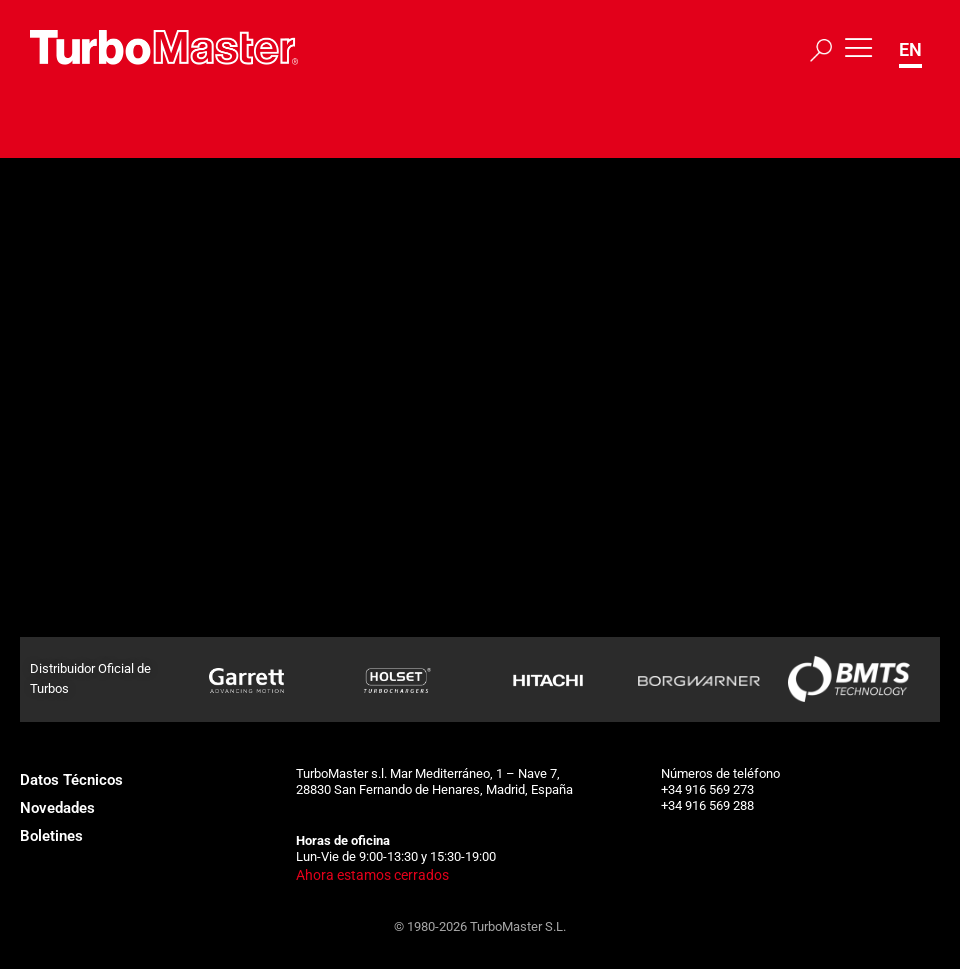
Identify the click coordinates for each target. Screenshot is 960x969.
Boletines (51, 836)
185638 (234, 629)
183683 (234, 303)
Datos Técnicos (71, 780)
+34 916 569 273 (707, 789)
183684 (234, 358)
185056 (234, 575)
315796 (234, 249)
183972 (234, 412)
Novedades (57, 808)
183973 (234, 466)
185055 (234, 521)
